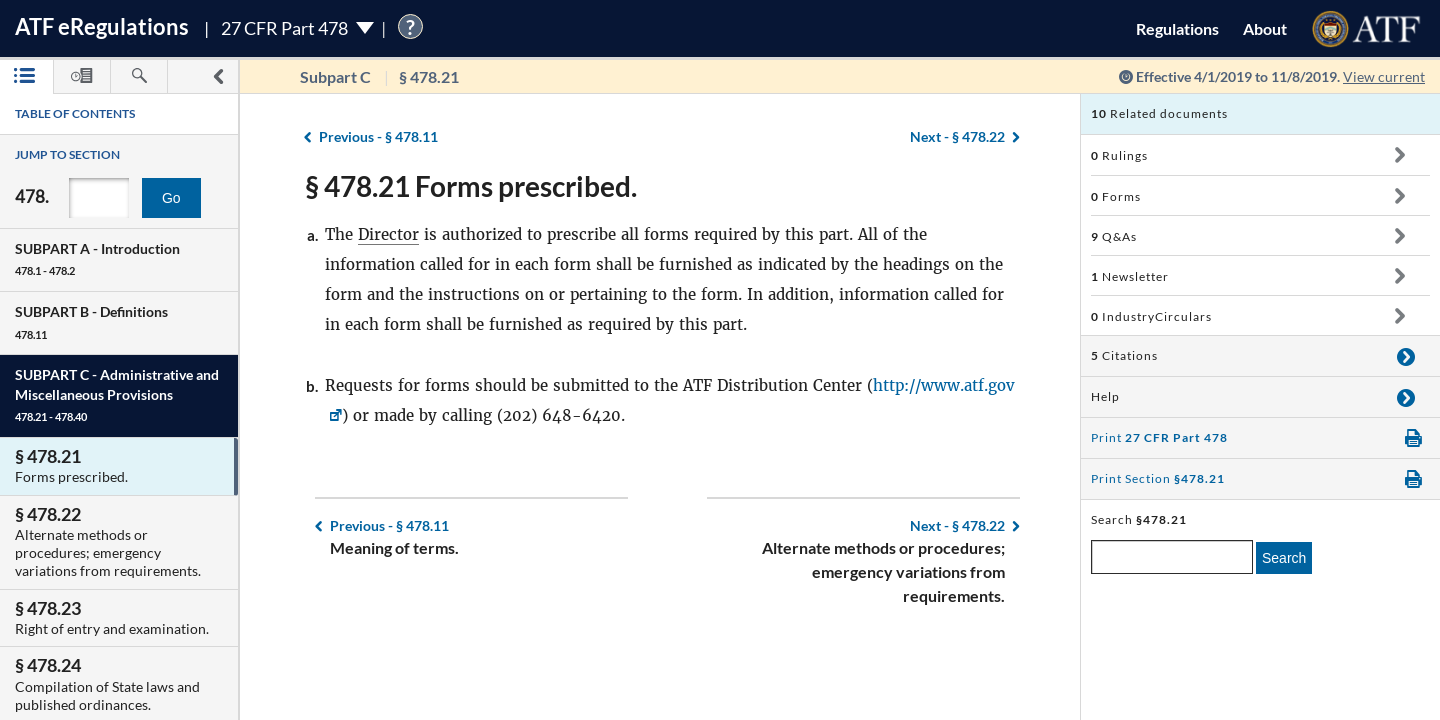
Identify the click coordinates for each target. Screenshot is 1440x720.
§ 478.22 (957, 136)
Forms (1116, 196)
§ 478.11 (378, 136)
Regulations (1177, 28)
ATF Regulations (102, 26)
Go (171, 198)
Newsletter (1130, 276)
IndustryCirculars (1151, 316)
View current (1384, 76)
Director (388, 234)
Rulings (1119, 155)
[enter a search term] (1172, 557)
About (1265, 28)
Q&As (1114, 236)
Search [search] (1284, 558)
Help (1105, 396)
